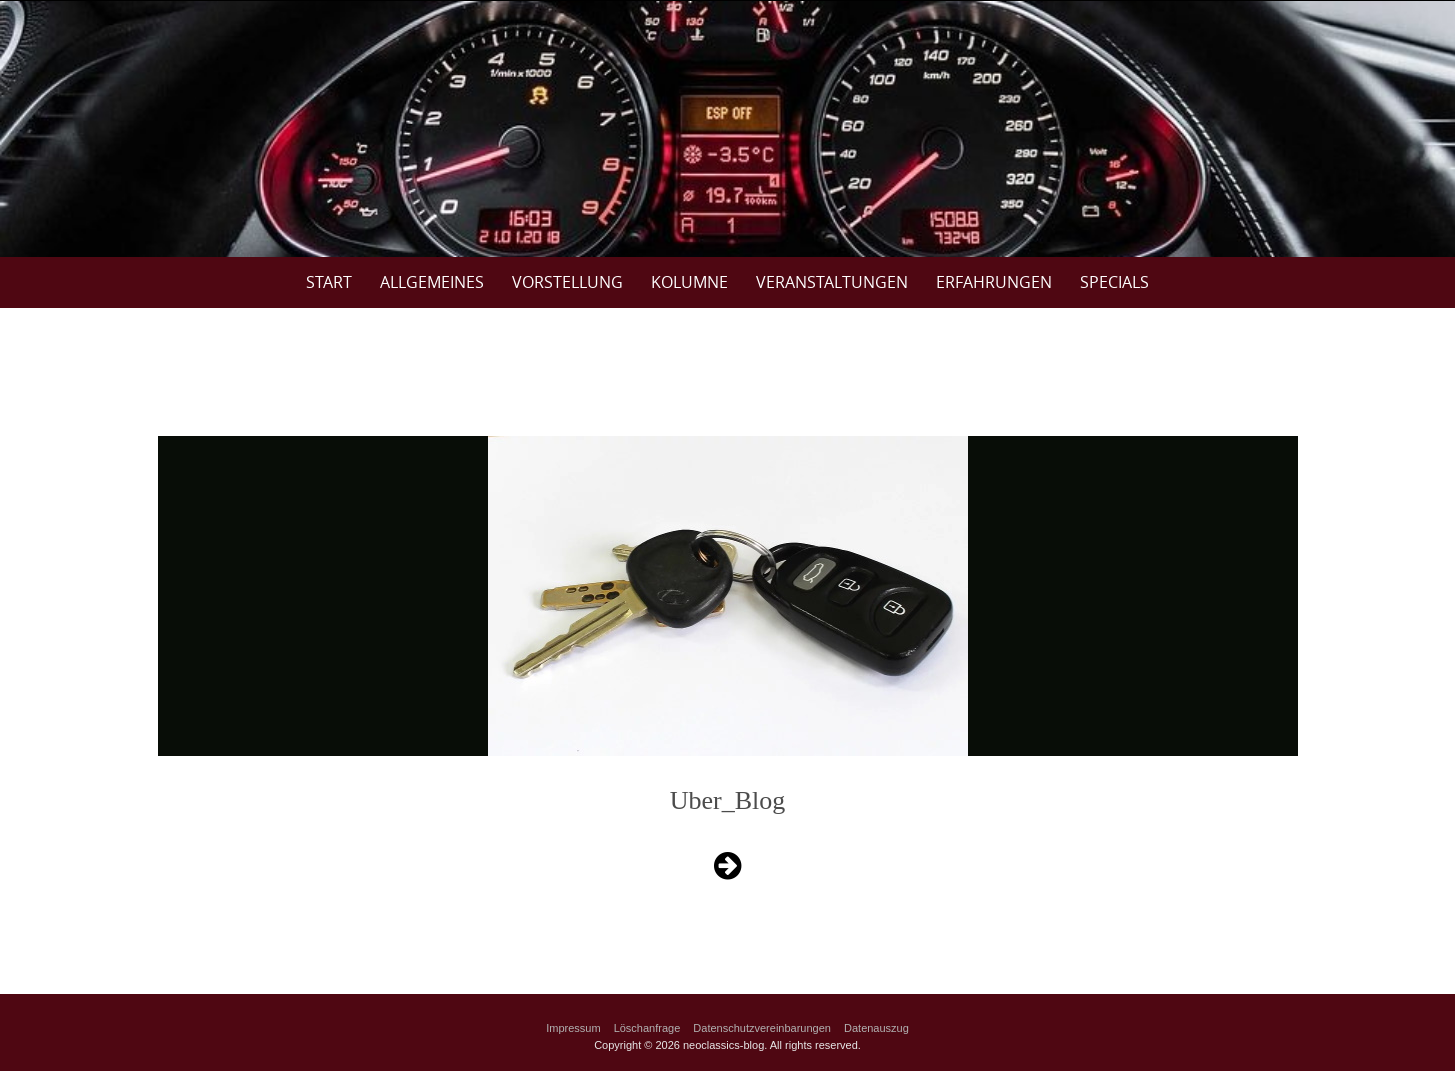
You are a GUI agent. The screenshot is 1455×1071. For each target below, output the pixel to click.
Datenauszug (876, 1028)
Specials (1114, 282)
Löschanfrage (647, 1028)
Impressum (573, 1028)
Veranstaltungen (832, 282)
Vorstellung (567, 282)
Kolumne (689, 282)
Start (329, 282)
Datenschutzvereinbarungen (762, 1028)
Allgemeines (432, 282)
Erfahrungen (994, 282)
